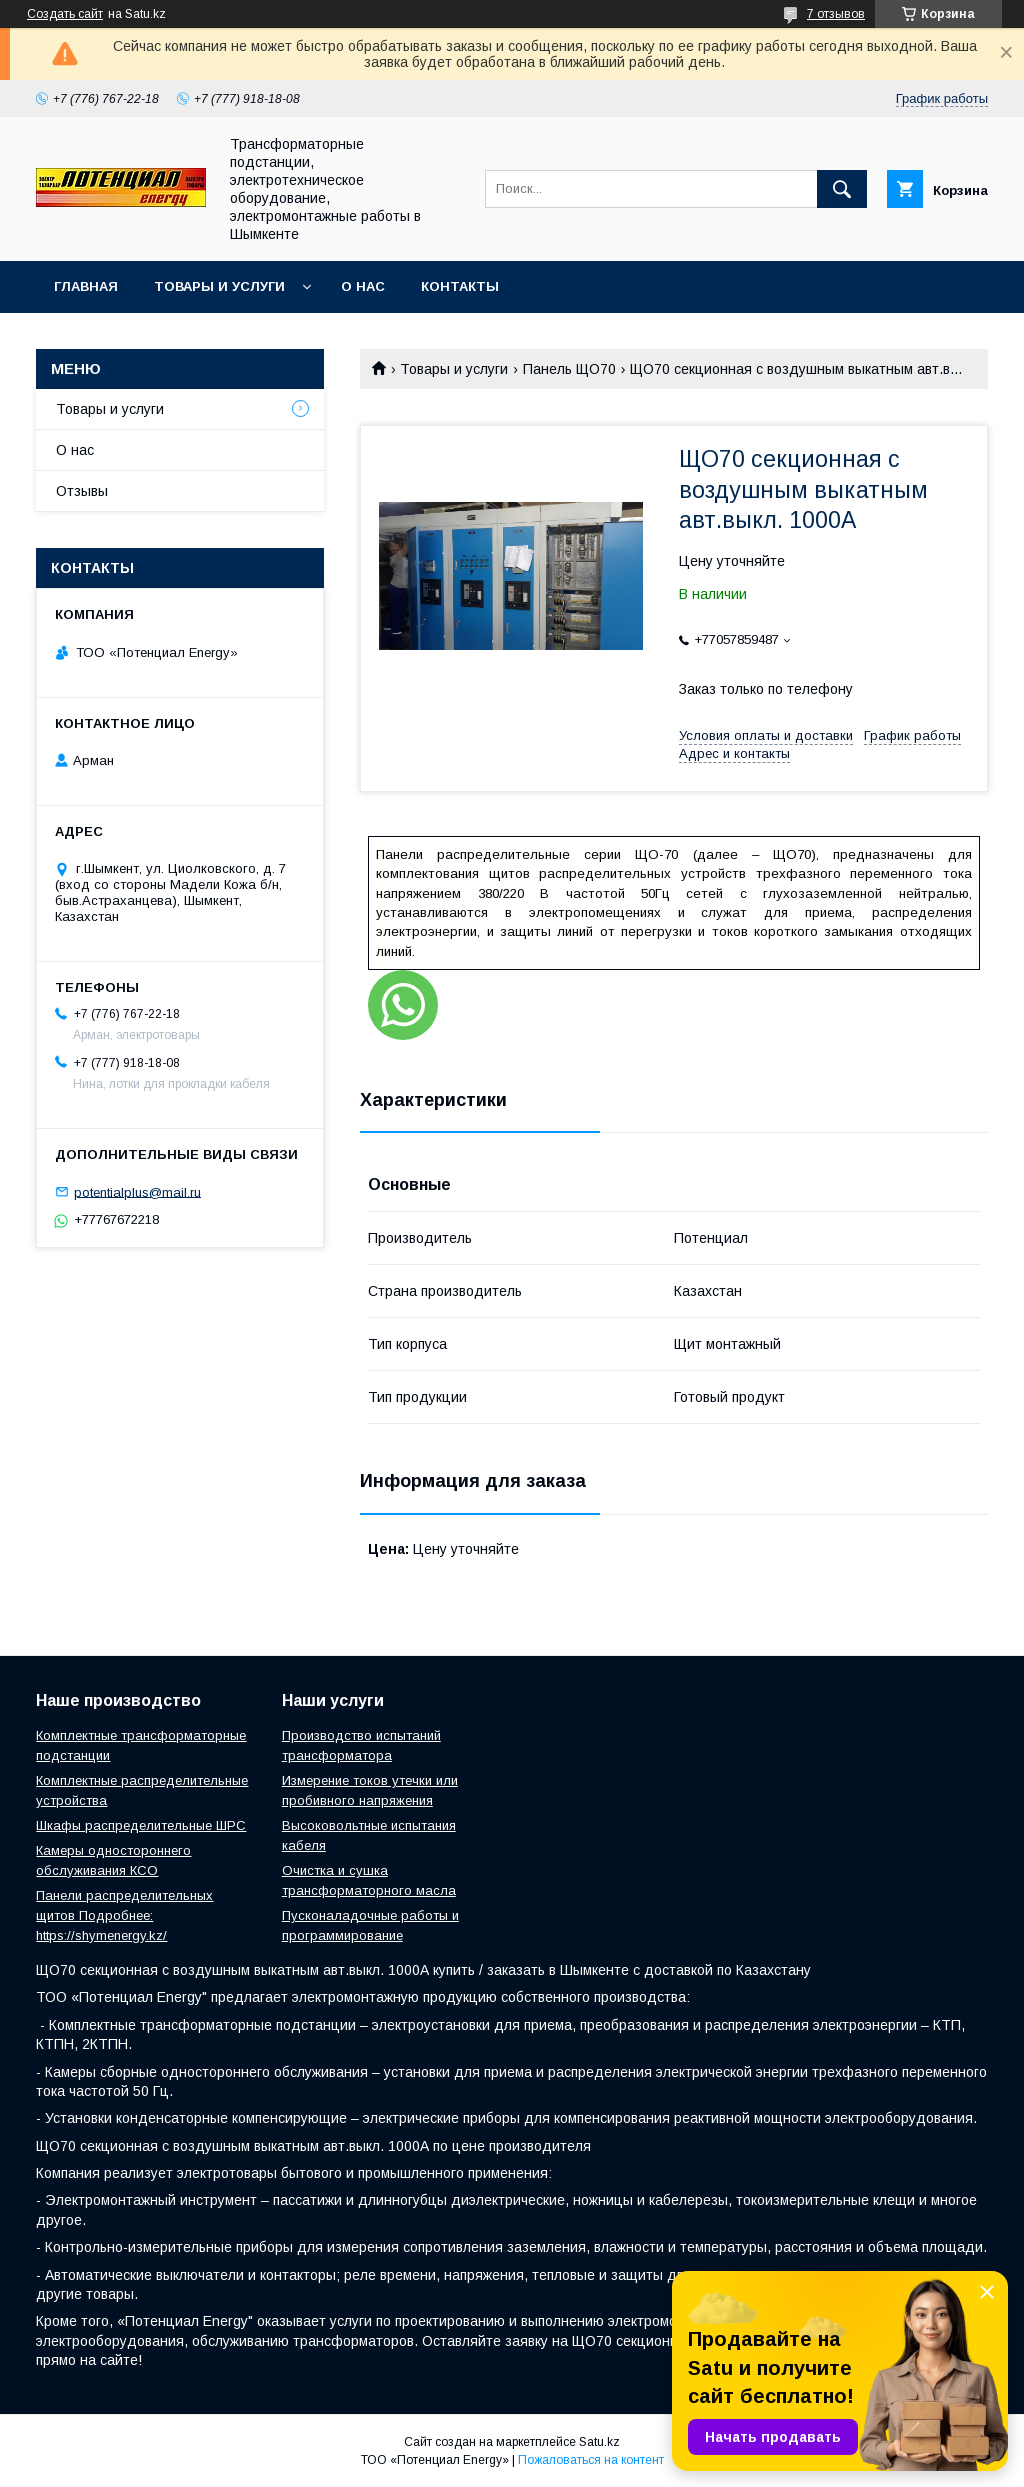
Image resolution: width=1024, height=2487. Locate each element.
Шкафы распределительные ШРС (141, 1825)
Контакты (460, 286)
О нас (363, 286)
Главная (86, 286)
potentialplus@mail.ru (137, 1191)
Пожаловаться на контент (591, 2460)
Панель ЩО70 (569, 369)
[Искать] (842, 189)
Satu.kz (599, 2442)
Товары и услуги (219, 286)
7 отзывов (836, 14)
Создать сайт (65, 14)
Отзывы (82, 491)
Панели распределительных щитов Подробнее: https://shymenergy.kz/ (124, 1915)
